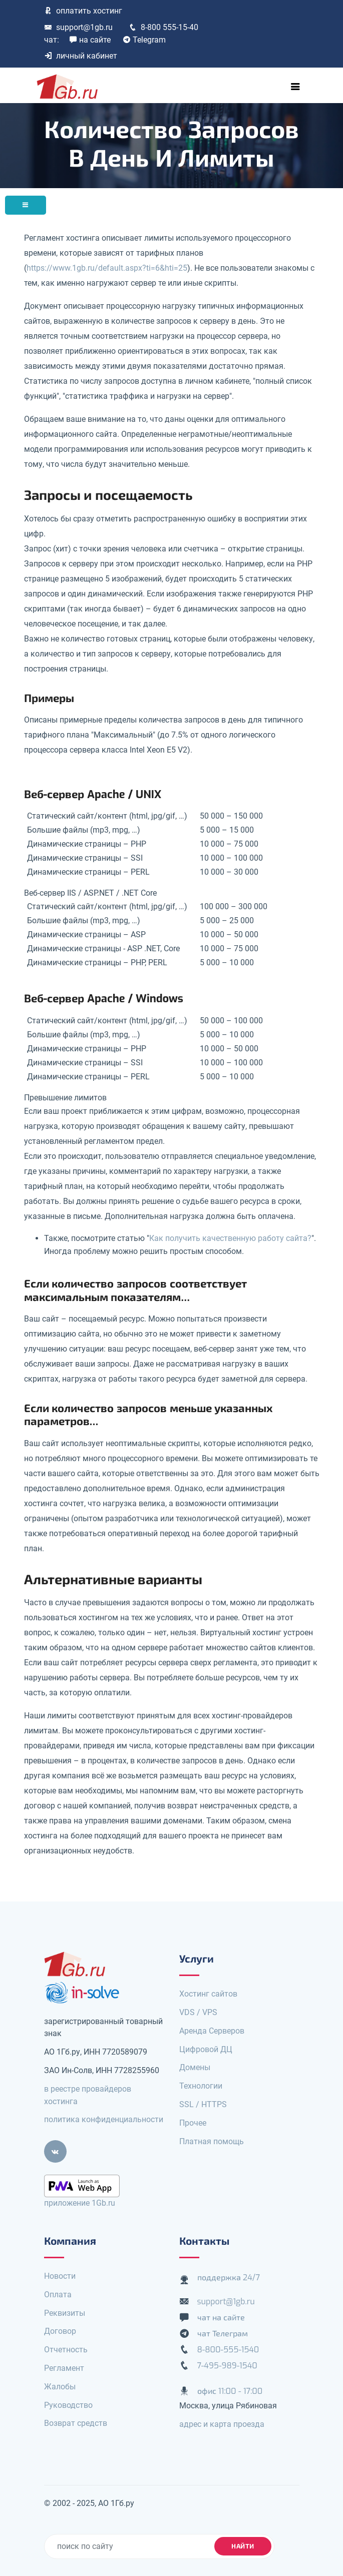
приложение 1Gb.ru (79, 2203)
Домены (194, 2067)
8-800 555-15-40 (163, 27)
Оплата (58, 2294)
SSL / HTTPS (203, 2104)
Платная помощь (211, 2141)
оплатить (83, 11)
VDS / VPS (198, 2012)
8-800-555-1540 (228, 2349)
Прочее (192, 2123)
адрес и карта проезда (221, 2424)
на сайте (90, 40)
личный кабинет (80, 56)
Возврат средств (75, 2423)
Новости (60, 2276)
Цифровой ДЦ (205, 2049)
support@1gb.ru (78, 27)
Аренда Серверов (211, 2031)
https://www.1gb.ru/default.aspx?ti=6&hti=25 (107, 268)
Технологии (200, 2086)
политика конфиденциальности (103, 2119)
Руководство (68, 2405)
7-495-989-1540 (227, 2365)
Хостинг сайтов (208, 1994)
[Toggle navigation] (295, 86)
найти (242, 2546)
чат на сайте (221, 2317)
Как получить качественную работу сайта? (230, 1238)
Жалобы (60, 2386)
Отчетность (66, 2349)
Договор (60, 2331)
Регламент (64, 2368)
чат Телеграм (222, 2333)
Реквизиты (64, 2313)
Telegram (144, 40)
